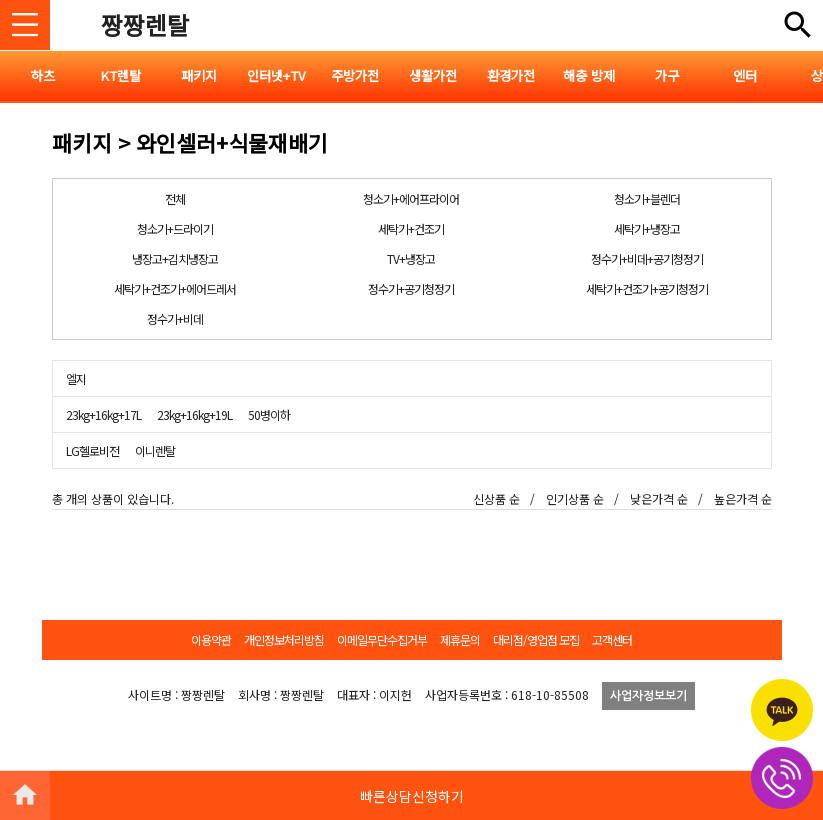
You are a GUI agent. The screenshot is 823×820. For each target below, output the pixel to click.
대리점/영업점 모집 (536, 639)
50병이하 (269, 414)
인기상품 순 (575, 498)
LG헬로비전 (92, 450)
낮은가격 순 (659, 498)
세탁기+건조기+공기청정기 (647, 288)
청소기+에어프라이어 (411, 198)
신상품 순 (496, 498)
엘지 (76, 378)
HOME (25, 795)
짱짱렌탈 (145, 24)
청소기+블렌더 (647, 198)
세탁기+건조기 (411, 228)
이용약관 (211, 639)
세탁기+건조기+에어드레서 (175, 288)
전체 (175, 198)
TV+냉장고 (411, 258)
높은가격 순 (743, 498)
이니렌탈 (155, 450)
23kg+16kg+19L (194, 414)
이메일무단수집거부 (382, 639)
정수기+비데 (175, 318)
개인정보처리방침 (284, 639)
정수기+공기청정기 (411, 288)
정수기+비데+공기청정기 (647, 258)
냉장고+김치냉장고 (175, 258)
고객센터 (612, 639)
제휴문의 (460, 639)
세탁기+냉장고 (647, 228)
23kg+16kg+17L (103, 414)
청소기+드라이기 (175, 228)
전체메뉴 (798, 25)
